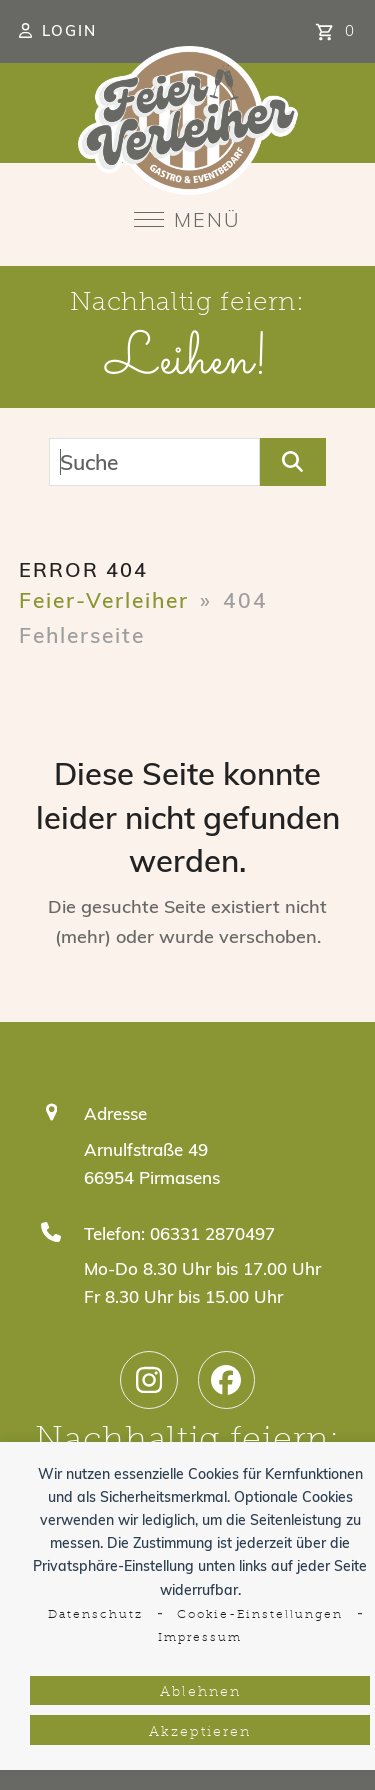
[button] (187, 219)
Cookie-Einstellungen (260, 1615)
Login (69, 30)
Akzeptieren (200, 1732)
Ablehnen (200, 1692)
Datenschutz (95, 1615)
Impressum (200, 1638)
